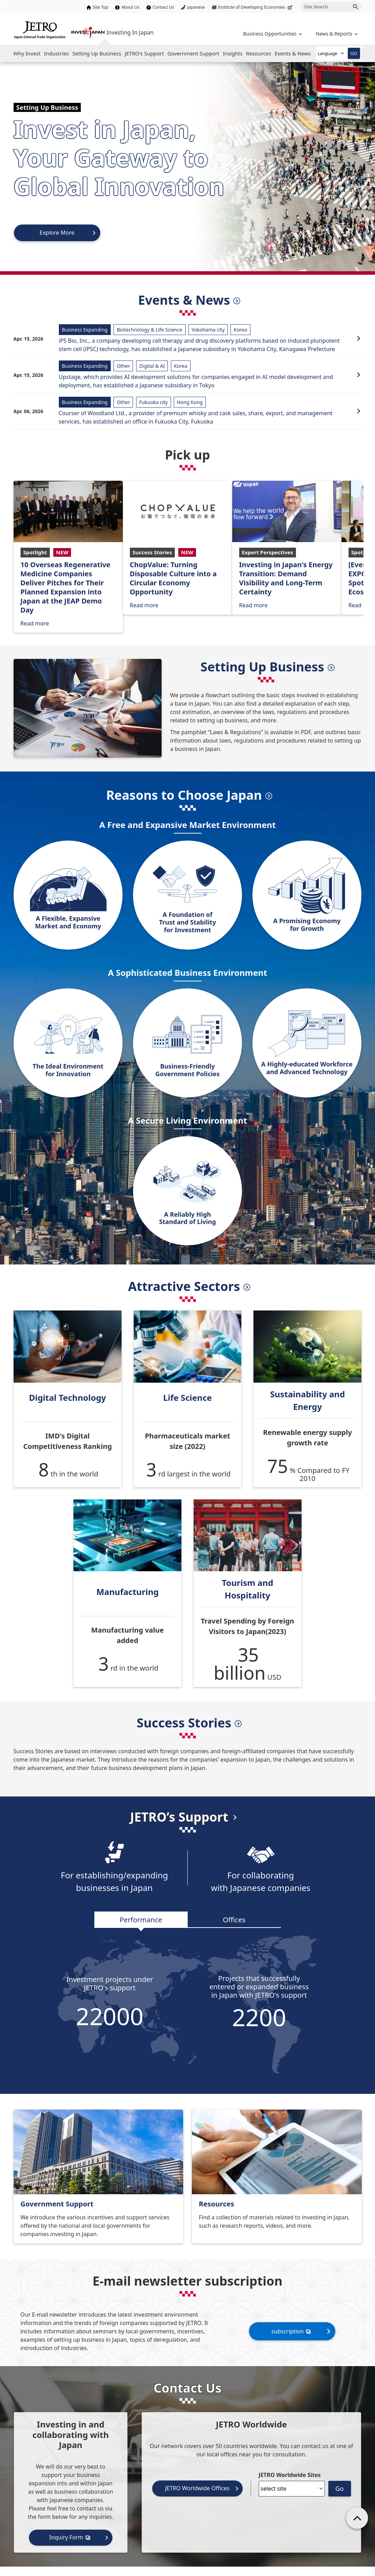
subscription (292, 2331)
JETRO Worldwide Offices (197, 2488)
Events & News (184, 300)
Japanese (196, 7)
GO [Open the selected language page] (353, 53)
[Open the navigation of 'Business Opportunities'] (271, 33)
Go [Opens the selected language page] (339, 2488)
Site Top (100, 7)
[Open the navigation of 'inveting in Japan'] (336, 33)
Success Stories (184, 1722)
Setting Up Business (262, 666)
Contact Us (163, 7)
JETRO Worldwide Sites (290, 2475)
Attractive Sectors (184, 1286)
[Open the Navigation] (27, 53)
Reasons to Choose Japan (184, 795)
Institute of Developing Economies (256, 7)
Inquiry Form (70, 2537)
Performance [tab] (140, 1919)
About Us (131, 7)
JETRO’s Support (179, 1816)
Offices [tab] (234, 1919)
